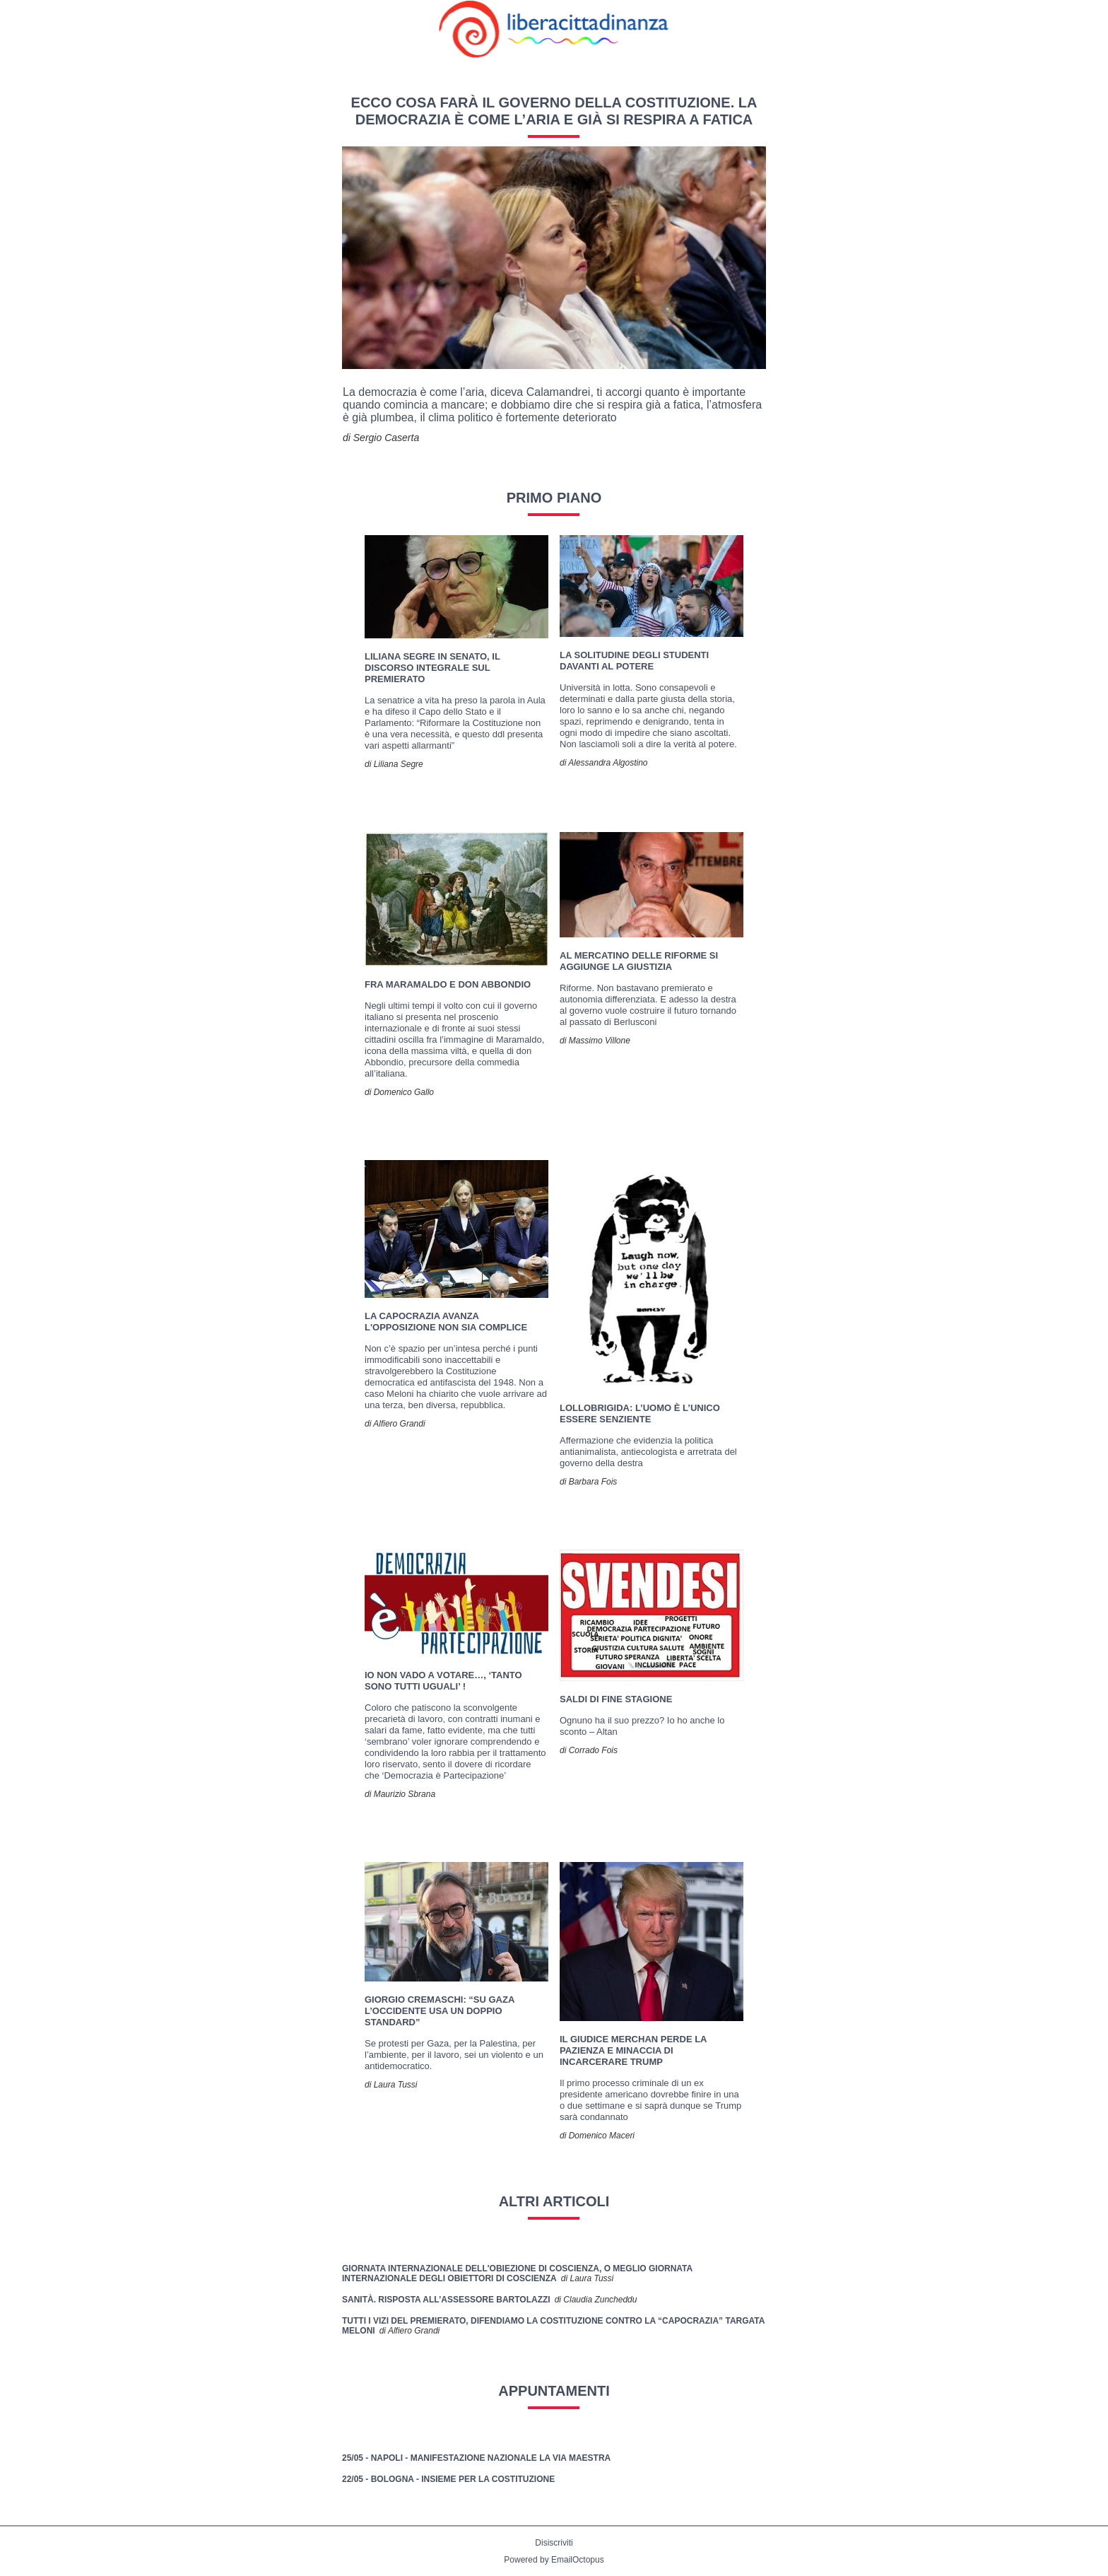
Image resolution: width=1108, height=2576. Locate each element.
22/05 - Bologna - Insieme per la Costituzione (448, 2479)
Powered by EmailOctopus (553, 2560)
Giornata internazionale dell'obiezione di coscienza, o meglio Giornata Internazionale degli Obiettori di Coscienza (517, 2273)
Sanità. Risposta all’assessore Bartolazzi (446, 2300)
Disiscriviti (553, 2543)
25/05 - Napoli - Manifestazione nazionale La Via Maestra (476, 2458)
